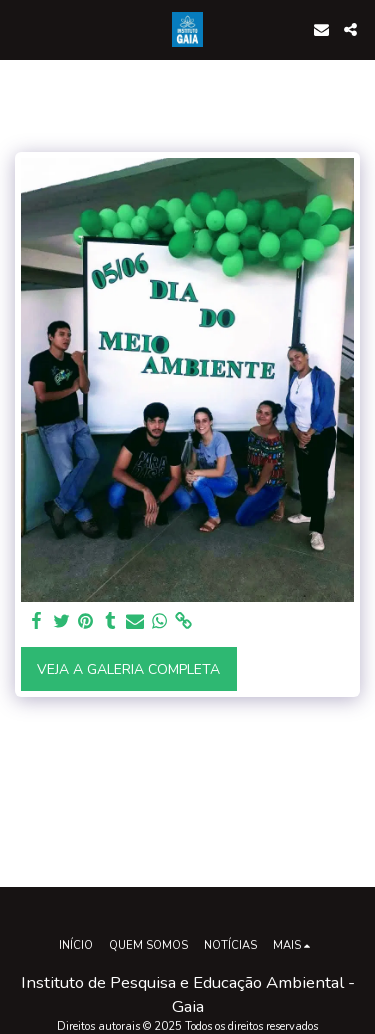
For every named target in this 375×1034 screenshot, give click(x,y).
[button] (22, 28)
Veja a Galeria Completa (128, 669)
